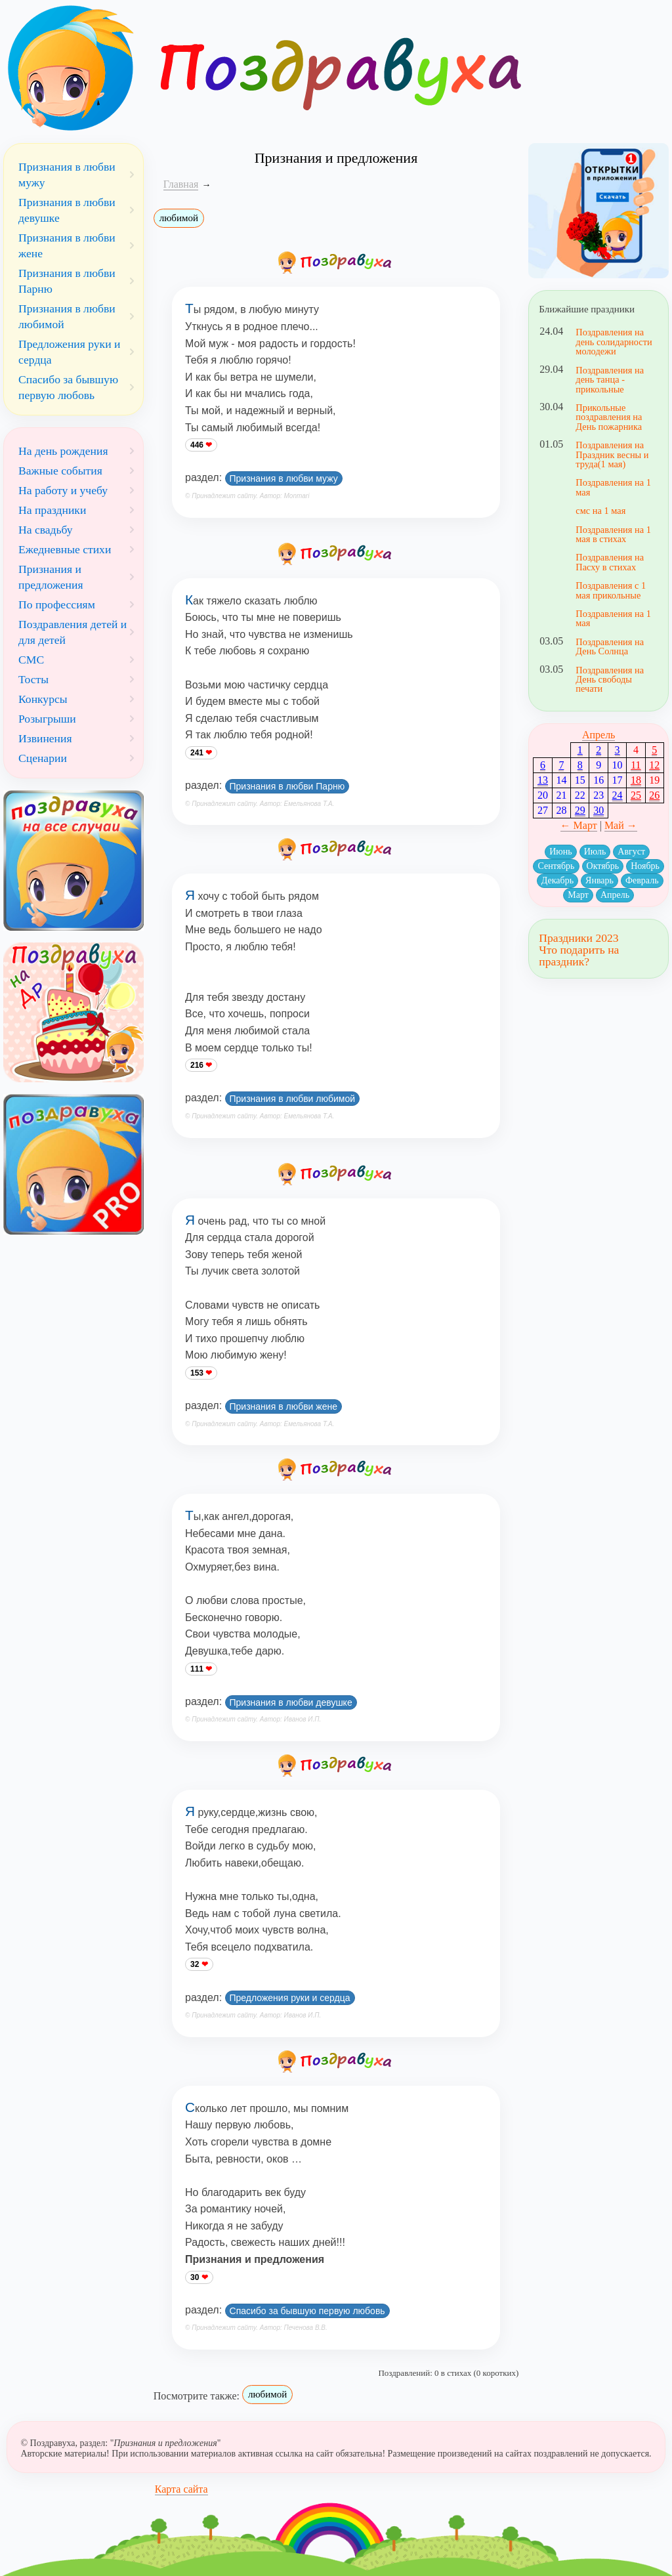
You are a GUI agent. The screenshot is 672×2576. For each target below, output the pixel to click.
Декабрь (557, 880)
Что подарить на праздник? (579, 955)
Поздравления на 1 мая (613, 487)
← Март (578, 825)
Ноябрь (645, 866)
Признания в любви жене (283, 1406)
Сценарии (42, 758)
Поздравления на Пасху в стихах (610, 562)
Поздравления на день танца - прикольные (610, 379)
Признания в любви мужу (284, 478)
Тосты (33, 679)
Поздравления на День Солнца (610, 646)
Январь (599, 880)
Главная (181, 184)
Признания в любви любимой (293, 1098)
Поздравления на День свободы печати (610, 679)
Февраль (642, 880)
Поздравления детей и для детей (72, 632)
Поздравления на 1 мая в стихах (613, 534)
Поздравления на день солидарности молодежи (614, 341)
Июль (595, 851)
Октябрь (603, 866)
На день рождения (63, 450)
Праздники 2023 (578, 937)
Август (631, 851)
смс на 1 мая (600, 510)
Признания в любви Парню (287, 786)
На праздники (52, 510)
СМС (31, 659)
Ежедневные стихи (64, 549)
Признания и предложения (50, 576)
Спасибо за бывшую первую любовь (307, 2311)
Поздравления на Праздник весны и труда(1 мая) (612, 454)
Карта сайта (181, 2489)
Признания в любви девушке (291, 1702)
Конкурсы (43, 699)
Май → (620, 825)
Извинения (45, 738)
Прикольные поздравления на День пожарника (609, 417)
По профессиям (56, 604)
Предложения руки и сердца (290, 1998)
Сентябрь (555, 866)
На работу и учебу (63, 490)
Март (578, 895)
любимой (178, 218)
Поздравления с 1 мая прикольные (611, 590)
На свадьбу (45, 529)
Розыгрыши (47, 718)
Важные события (60, 470)
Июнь (560, 851)
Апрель (599, 734)
